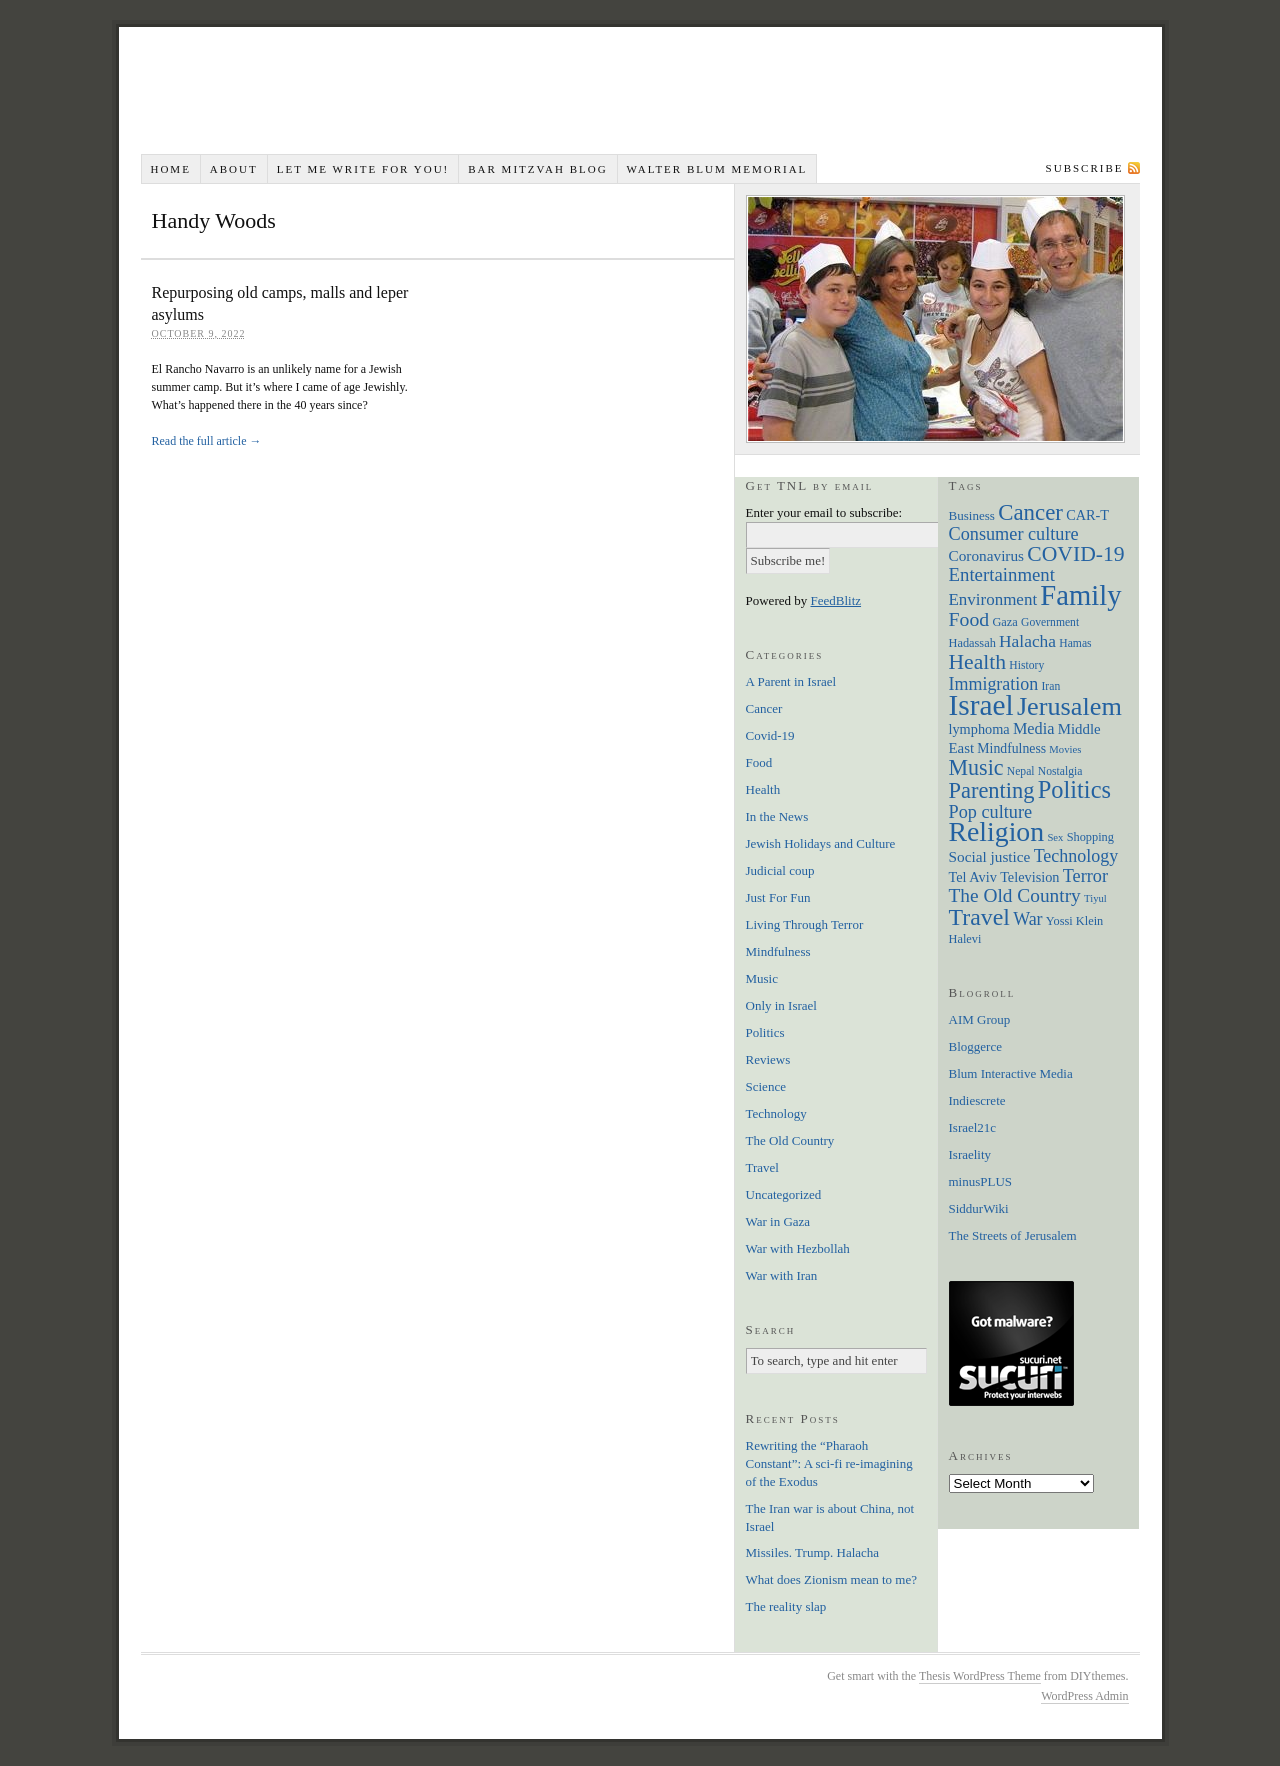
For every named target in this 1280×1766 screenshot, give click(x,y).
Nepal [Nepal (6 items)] (1021, 771)
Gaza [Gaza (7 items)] (1004, 622)
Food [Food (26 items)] (969, 619)
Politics (765, 1032)
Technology (776, 1113)
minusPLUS (981, 1181)
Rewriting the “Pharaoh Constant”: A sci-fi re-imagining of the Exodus (829, 1463)
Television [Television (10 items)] (1029, 877)
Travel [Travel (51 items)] (979, 917)
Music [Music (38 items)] (976, 767)
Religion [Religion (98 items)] (997, 831)
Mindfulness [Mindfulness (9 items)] (1011, 748)
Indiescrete (977, 1100)
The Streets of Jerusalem (1013, 1235)
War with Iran (782, 1275)
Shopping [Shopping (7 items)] (1090, 837)
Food (759, 762)
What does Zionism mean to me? (831, 1579)
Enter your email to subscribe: (824, 512)
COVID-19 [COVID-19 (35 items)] (1075, 554)
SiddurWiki (979, 1208)
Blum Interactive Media (1011, 1073)
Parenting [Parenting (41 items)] (992, 790)
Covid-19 (770, 735)
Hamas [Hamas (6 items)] (1075, 643)
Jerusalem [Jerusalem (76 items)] (1069, 706)
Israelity (970, 1154)
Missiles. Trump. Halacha (813, 1552)
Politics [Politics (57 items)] (1074, 789)
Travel (762, 1167)
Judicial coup (780, 870)
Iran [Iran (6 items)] (1051, 686)
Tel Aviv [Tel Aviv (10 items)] (973, 877)
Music (762, 978)
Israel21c (973, 1127)
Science (766, 1086)
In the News (777, 816)
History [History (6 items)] (1026, 665)
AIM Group (980, 1019)
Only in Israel (781, 1005)
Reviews (768, 1059)
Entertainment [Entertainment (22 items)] (1002, 574)
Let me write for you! (363, 169)
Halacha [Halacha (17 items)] (1027, 641)
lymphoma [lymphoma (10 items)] (979, 729)
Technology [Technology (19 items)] (1076, 856)
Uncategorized (784, 1194)
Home (170, 169)
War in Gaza (778, 1221)
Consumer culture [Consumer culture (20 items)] (1014, 534)
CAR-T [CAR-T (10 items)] (1087, 515)
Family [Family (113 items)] (1080, 595)
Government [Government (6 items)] (1050, 622)
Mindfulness (778, 951)
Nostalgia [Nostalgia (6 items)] (1060, 771)
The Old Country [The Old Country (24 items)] (1015, 895)
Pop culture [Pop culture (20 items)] (991, 812)
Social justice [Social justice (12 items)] (990, 856)
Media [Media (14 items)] (1034, 728)
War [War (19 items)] (1027, 919)
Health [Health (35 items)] (978, 662)
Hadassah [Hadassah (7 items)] (972, 643)
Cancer (764, 708)
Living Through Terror (805, 924)
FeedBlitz (836, 600)
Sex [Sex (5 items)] (1055, 837)
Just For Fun (778, 897)
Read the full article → (207, 441)
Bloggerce (975, 1046)
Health (763, 789)
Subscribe (1085, 168)
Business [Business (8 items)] (972, 515)
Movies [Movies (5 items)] (1065, 749)
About (234, 169)
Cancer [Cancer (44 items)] (1030, 512)
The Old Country (790, 1140)
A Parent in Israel (791, 681)
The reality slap (786, 1606)
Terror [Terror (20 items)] (1085, 876)
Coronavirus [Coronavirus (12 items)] (987, 555)
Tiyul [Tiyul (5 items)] (1095, 898)
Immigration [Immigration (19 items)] (994, 684)
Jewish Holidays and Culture (821, 843)
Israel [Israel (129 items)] (981, 705)
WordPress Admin (1084, 1696)
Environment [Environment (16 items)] (993, 599)
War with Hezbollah (798, 1248)
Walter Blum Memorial (717, 169)
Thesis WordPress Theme (980, 1676)
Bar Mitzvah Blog (537, 169)
